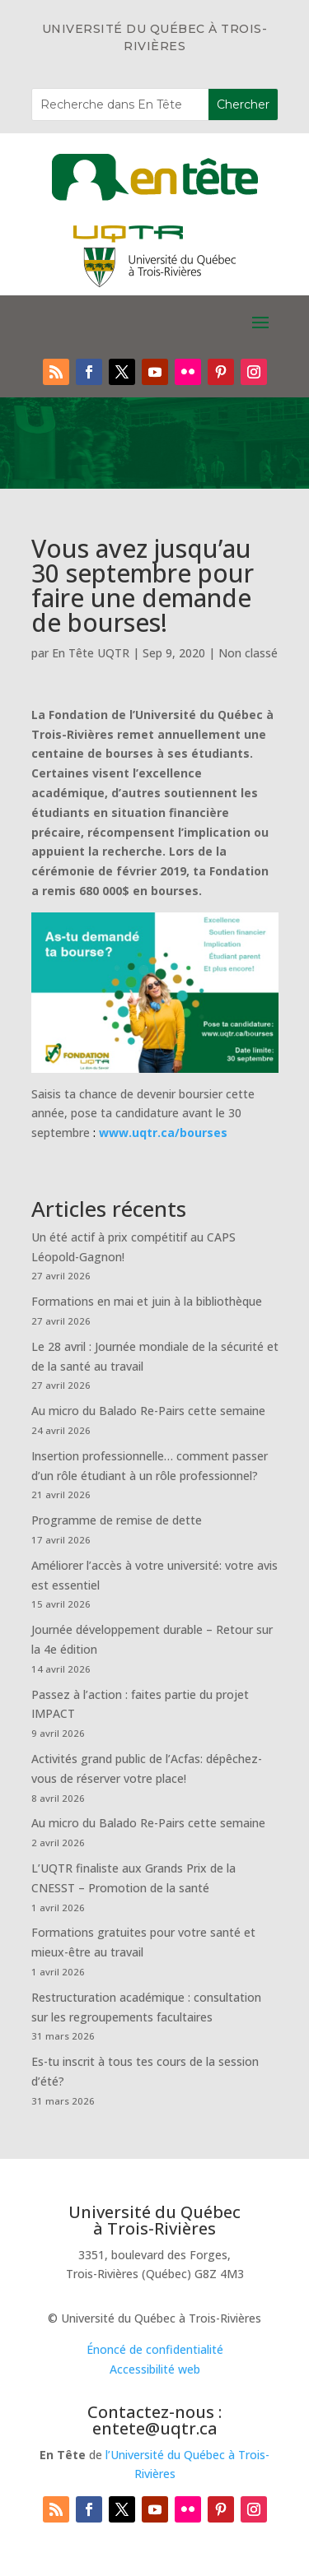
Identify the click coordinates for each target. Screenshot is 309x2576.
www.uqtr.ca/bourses (163, 1132)
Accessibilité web (155, 2369)
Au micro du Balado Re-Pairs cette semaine (148, 1410)
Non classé (248, 653)
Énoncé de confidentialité (155, 2349)
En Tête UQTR (90, 653)
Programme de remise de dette (116, 1520)
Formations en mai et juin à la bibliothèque (146, 1301)
